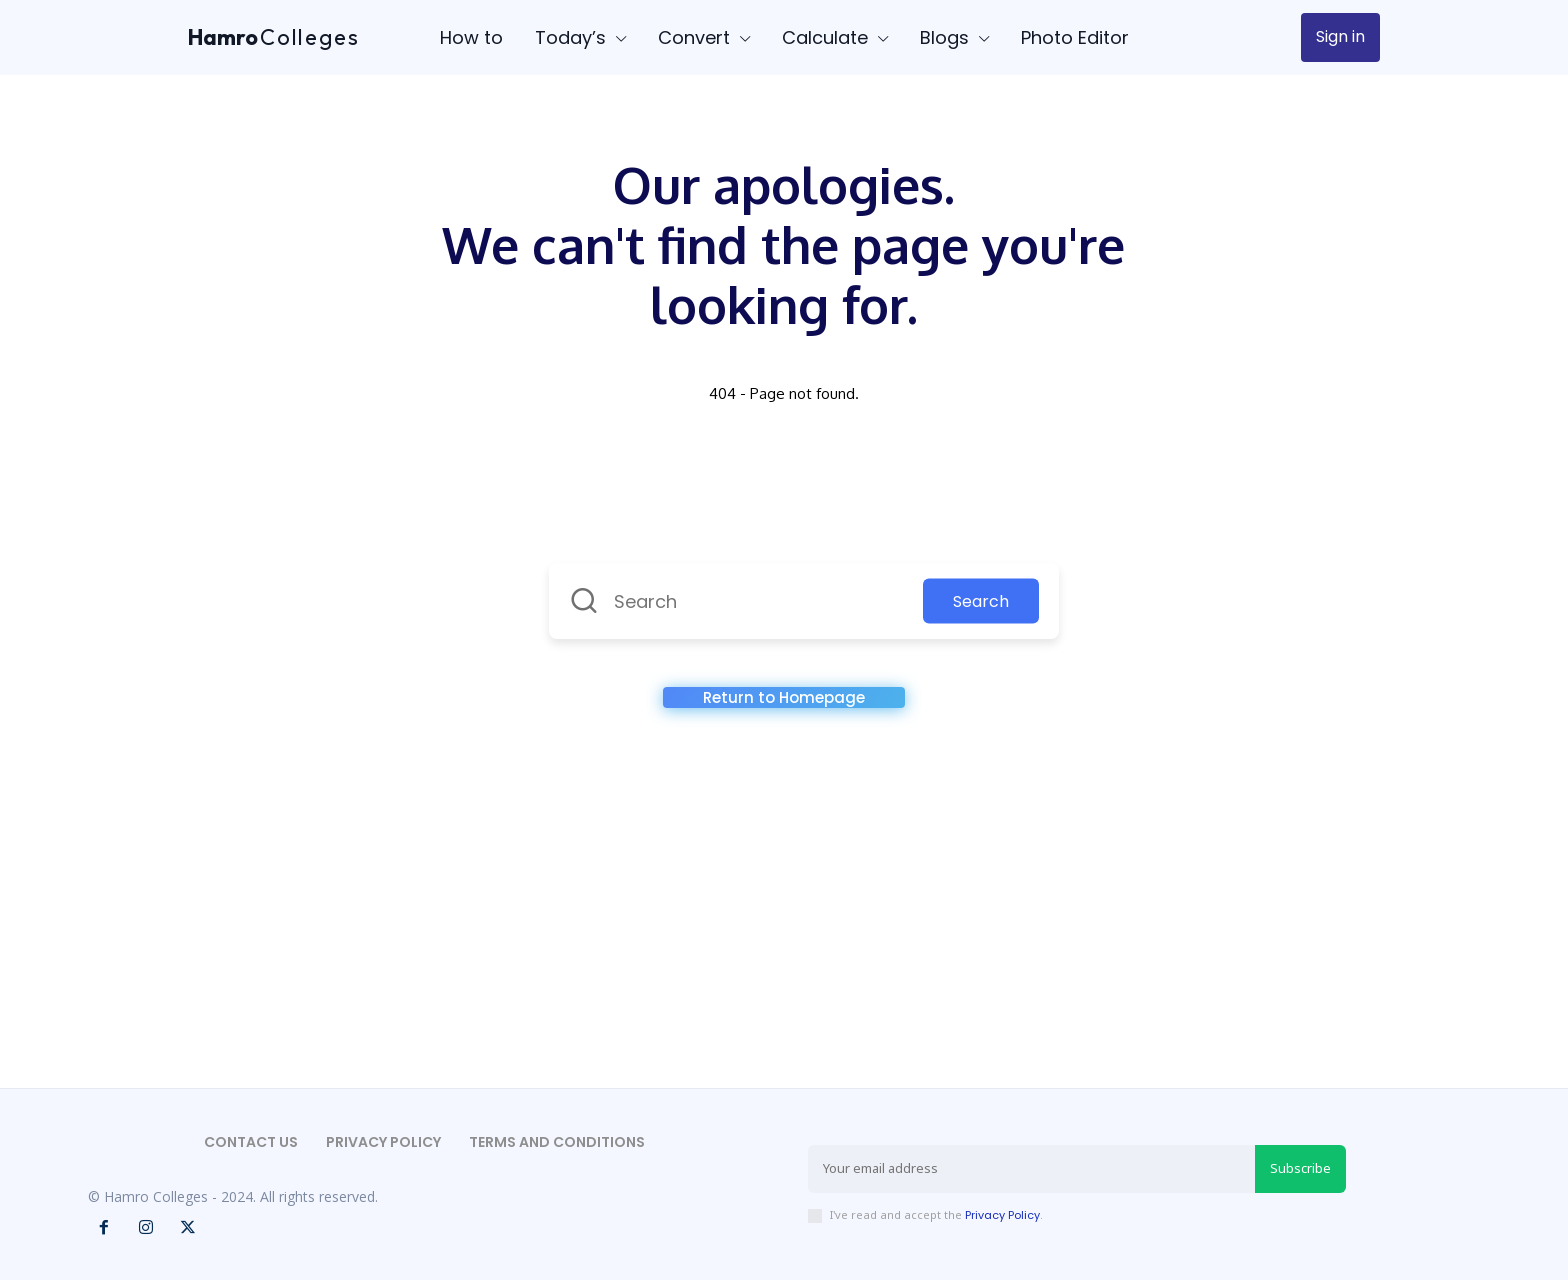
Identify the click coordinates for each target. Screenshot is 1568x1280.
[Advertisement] (784, 908)
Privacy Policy (1002, 1215)
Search (981, 601)
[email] (1031, 1169)
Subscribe (1300, 1168)
